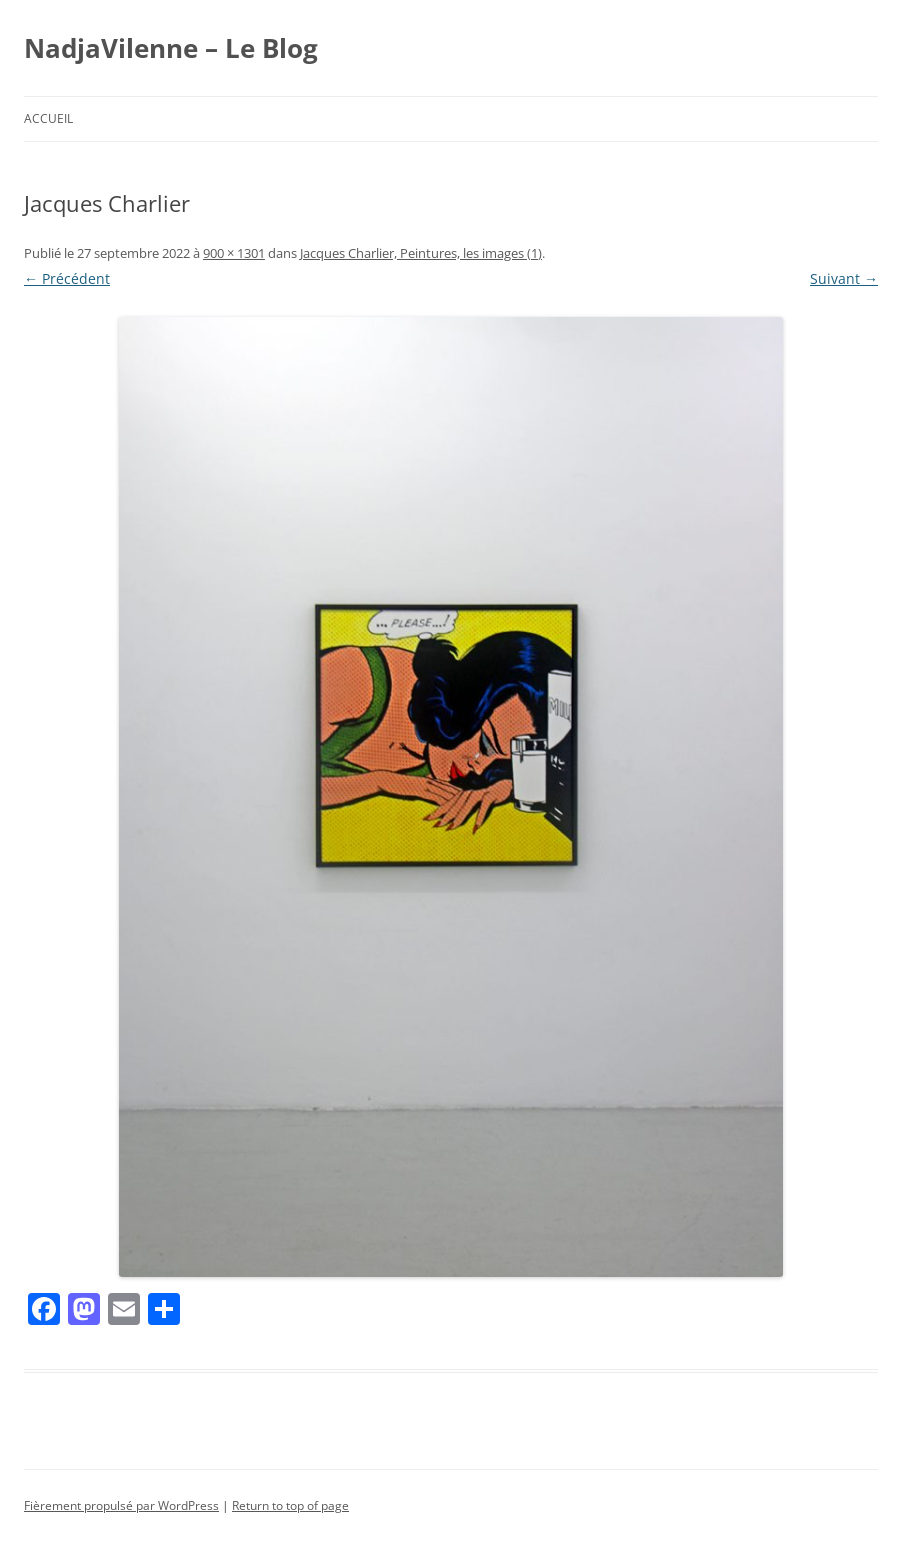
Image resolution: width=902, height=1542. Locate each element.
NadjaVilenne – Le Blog (171, 48)
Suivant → (844, 278)
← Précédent (67, 278)
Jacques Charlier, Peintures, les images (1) (421, 253)
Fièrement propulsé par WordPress (121, 1505)
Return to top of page (290, 1505)
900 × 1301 (234, 253)
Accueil (48, 118)
